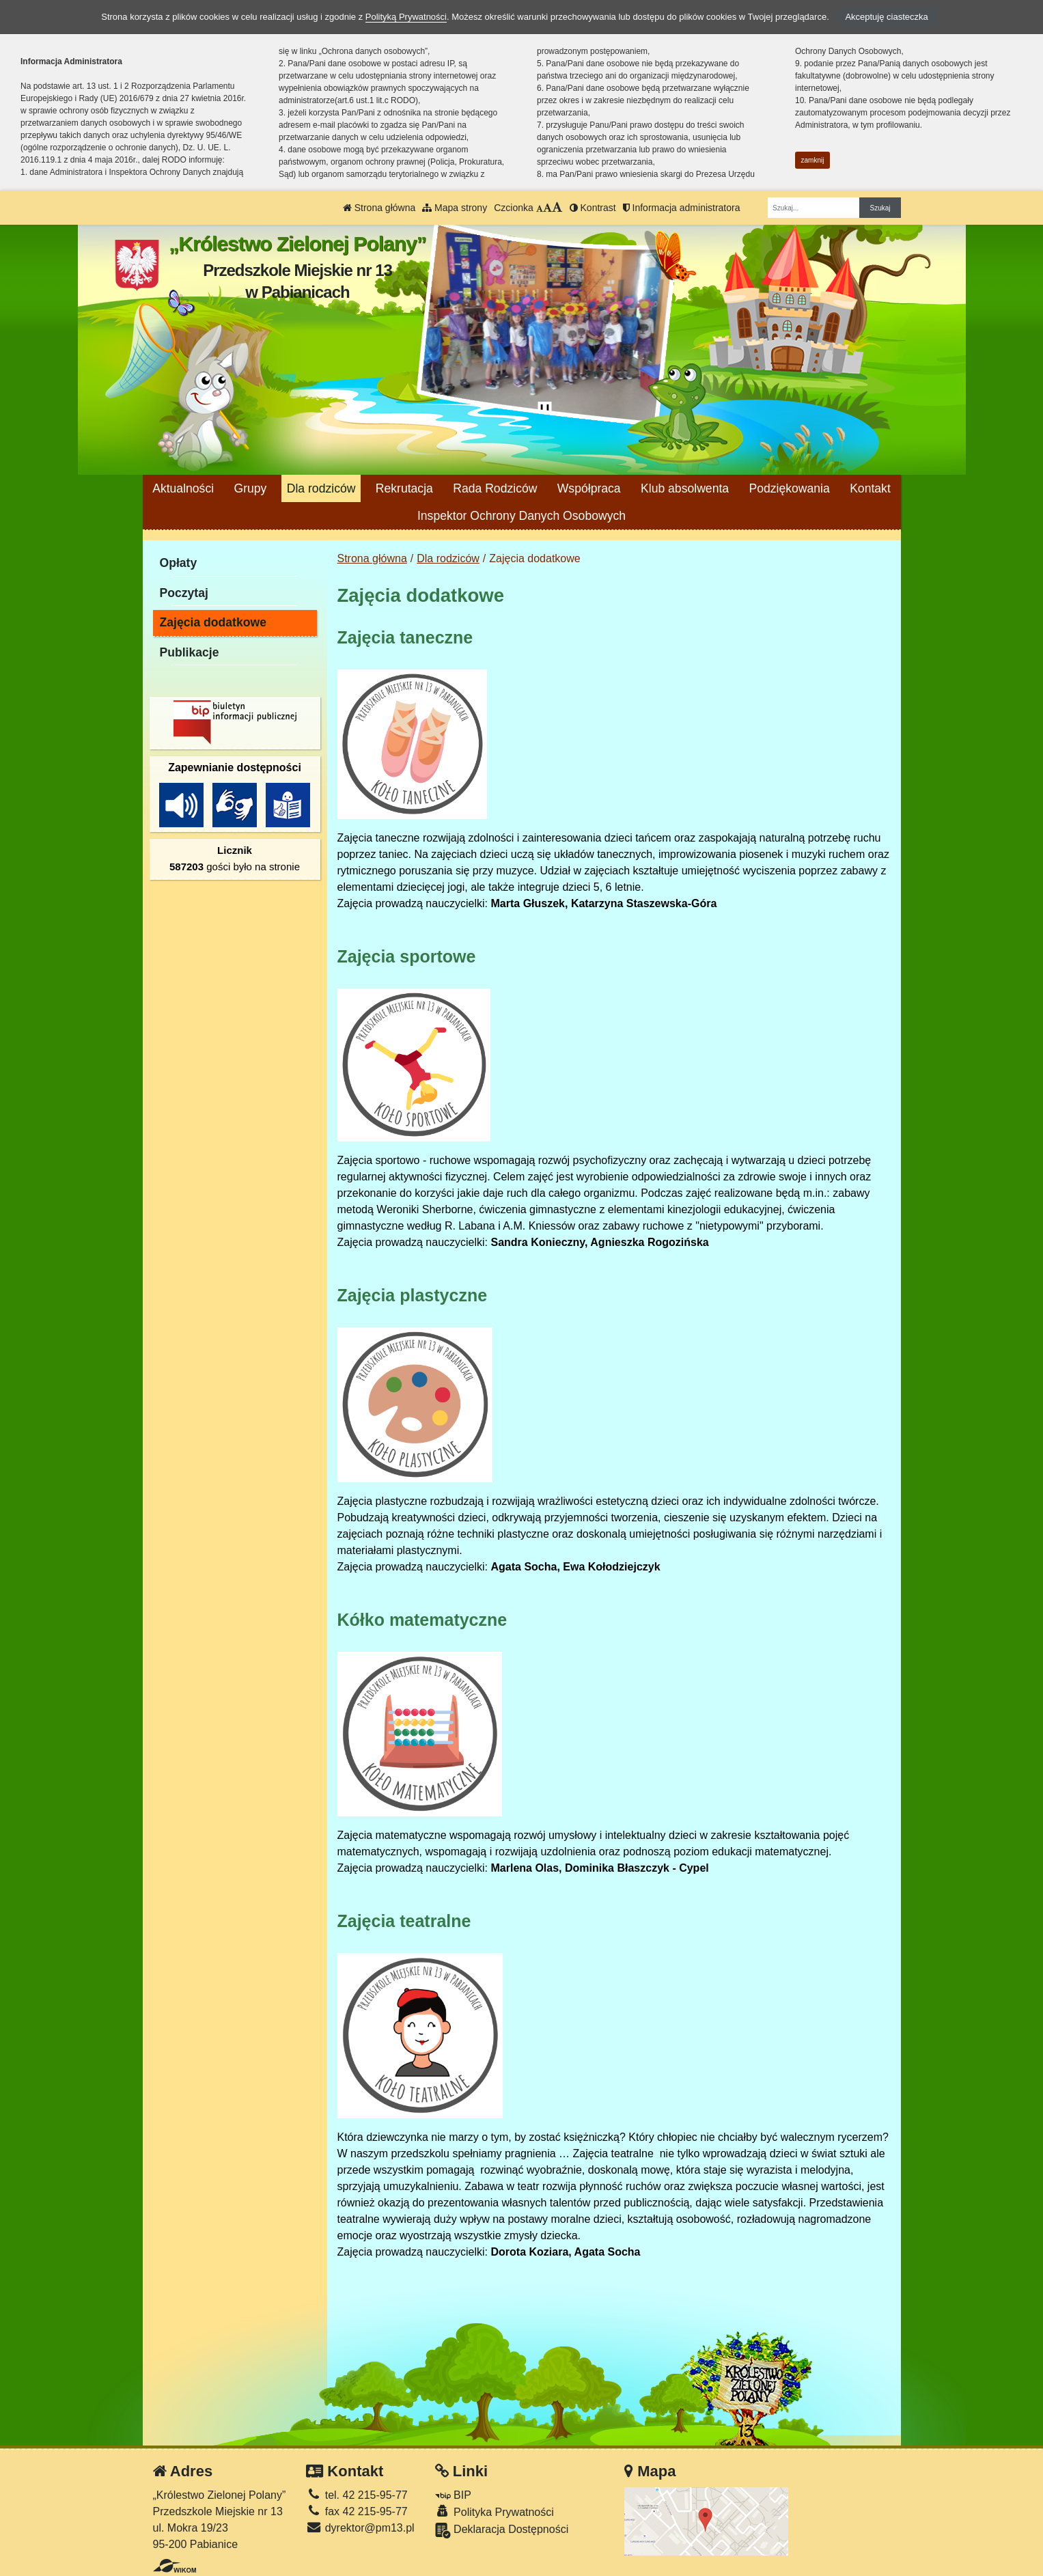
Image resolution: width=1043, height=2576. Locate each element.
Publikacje (189, 652)
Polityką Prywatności (406, 17)
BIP (453, 2495)
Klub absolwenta (685, 488)
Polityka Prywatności (494, 2511)
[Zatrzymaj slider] (545, 411)
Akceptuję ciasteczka (886, 17)
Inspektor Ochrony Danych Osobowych (521, 516)
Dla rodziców (321, 488)
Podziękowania (789, 488)
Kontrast (593, 207)
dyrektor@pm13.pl (360, 2528)
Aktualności (183, 488)
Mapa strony (454, 207)
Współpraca (589, 488)
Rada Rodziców (495, 488)
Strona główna (379, 207)
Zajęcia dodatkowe (213, 622)
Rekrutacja (404, 488)
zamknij (812, 160)
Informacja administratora (681, 207)
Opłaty (178, 563)
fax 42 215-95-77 (356, 2511)
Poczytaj (184, 593)
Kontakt (870, 488)
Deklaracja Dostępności (502, 2530)
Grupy (250, 488)
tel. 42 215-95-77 (356, 2495)
